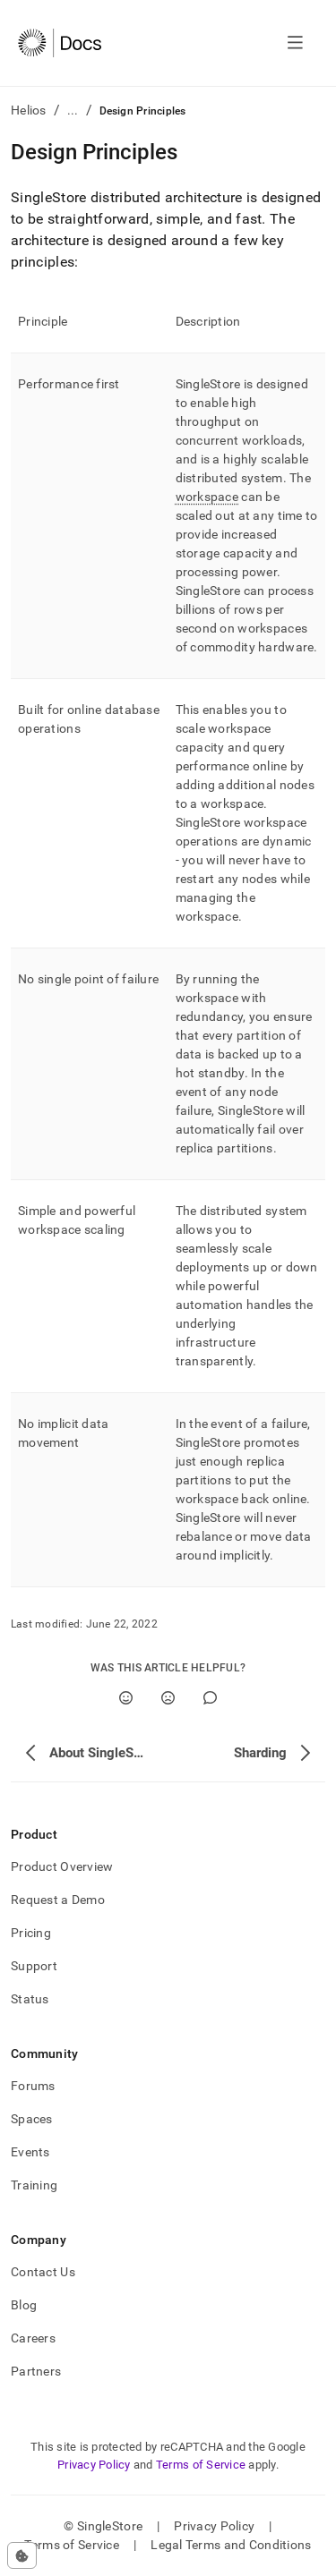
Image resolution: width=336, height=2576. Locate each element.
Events (30, 2152)
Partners (36, 2371)
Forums (33, 2086)
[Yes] (126, 1698)
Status (30, 1999)
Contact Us (43, 2272)
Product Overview (62, 1866)
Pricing (31, 1933)
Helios (29, 110)
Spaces (32, 2119)
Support (34, 1966)
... (73, 110)
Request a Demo (58, 1899)
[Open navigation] (295, 43)
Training (34, 2185)
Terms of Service (201, 2464)
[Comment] (210, 1698)
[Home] (59, 43)
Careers (33, 2338)
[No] (168, 1698)
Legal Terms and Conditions (231, 2545)
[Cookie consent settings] (22, 2555)
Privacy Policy (94, 2464)
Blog (24, 2305)
